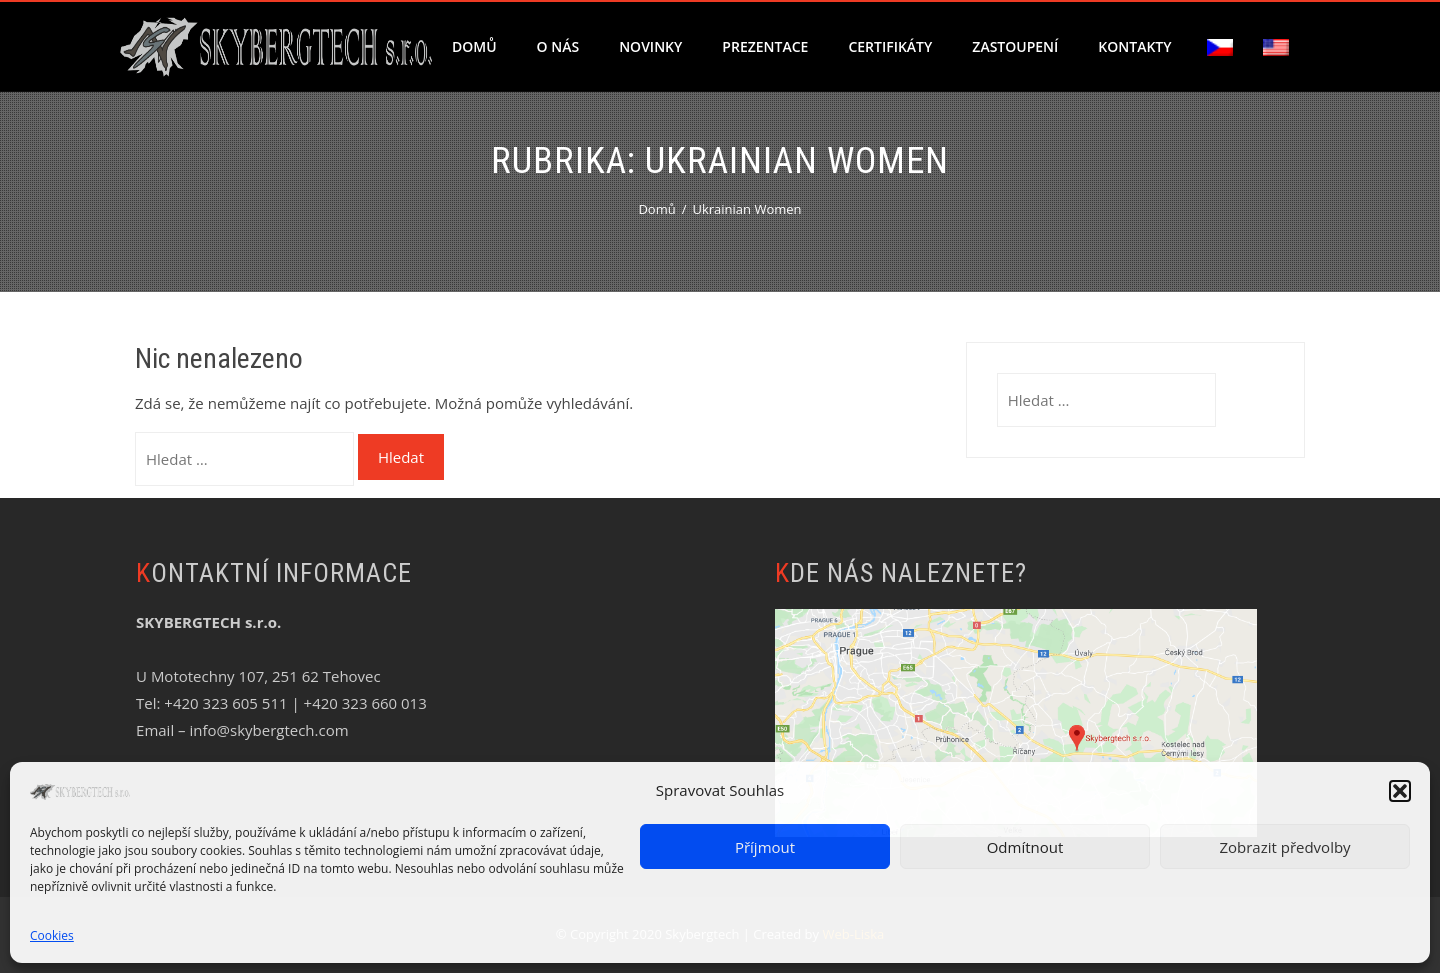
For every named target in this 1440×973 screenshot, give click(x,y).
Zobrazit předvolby (1284, 847)
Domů (474, 46)
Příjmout (765, 847)
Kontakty (1134, 46)
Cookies (52, 935)
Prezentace (765, 46)
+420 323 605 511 (225, 703)
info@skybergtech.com (268, 730)
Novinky (650, 46)
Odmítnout (1025, 847)
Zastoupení (1015, 46)
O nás (558, 46)
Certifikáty (890, 46)
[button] (1400, 791)
